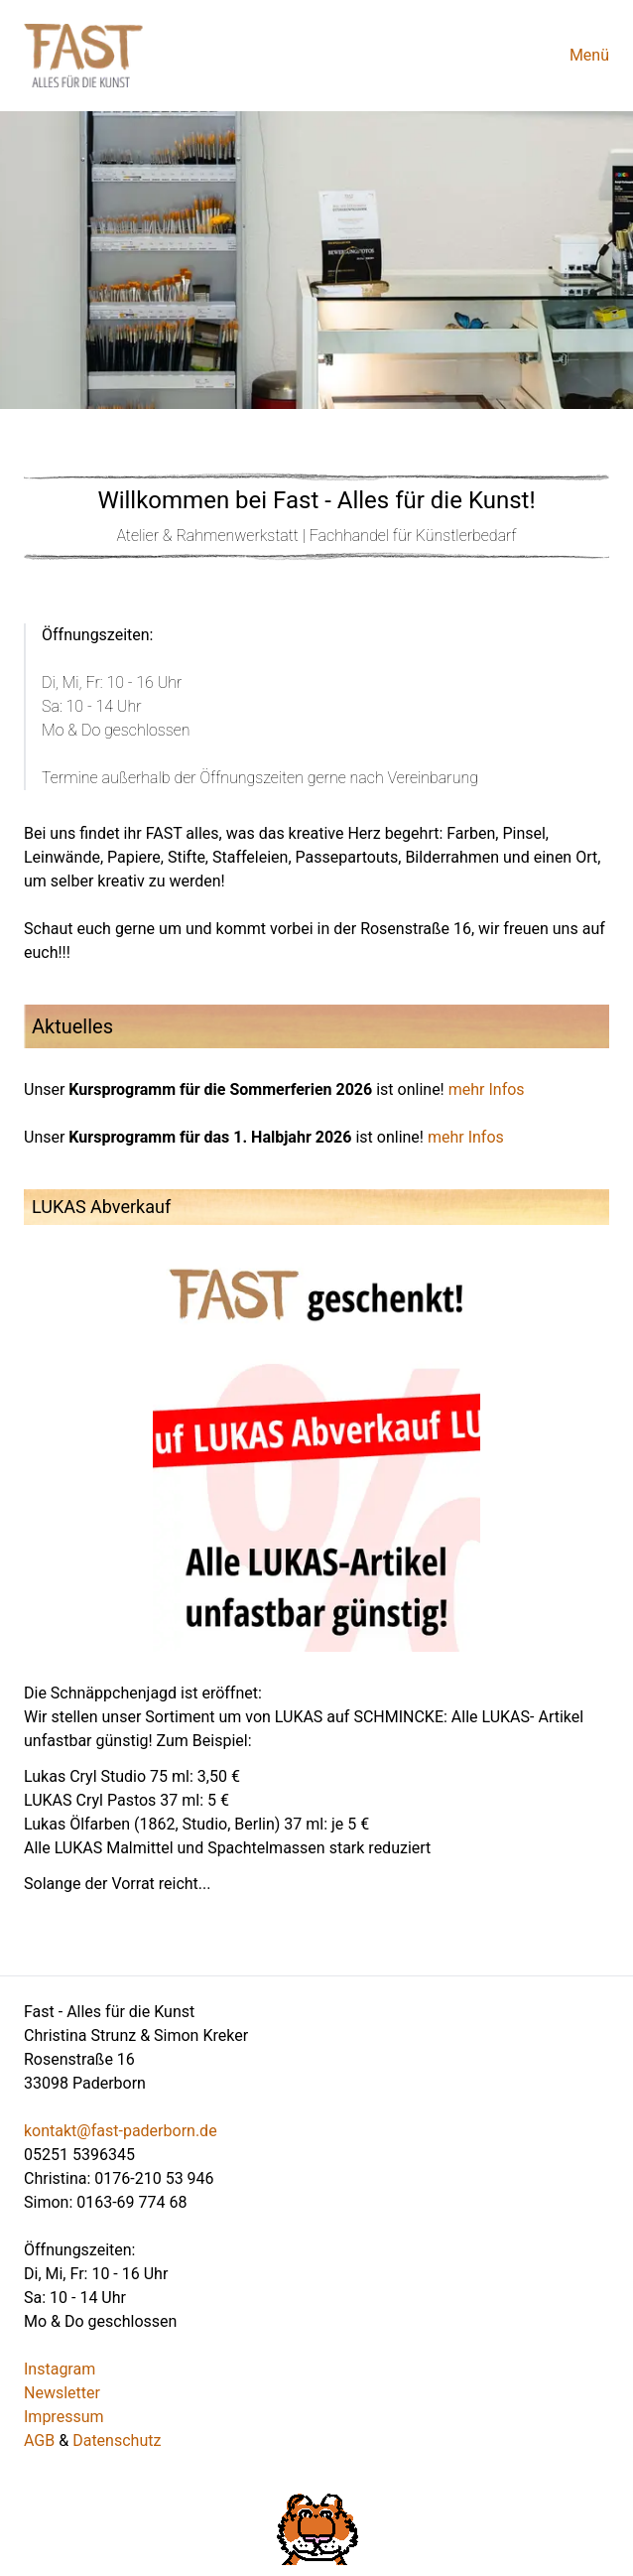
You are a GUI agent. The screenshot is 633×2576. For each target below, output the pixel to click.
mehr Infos (486, 1089)
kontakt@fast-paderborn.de (120, 2130)
